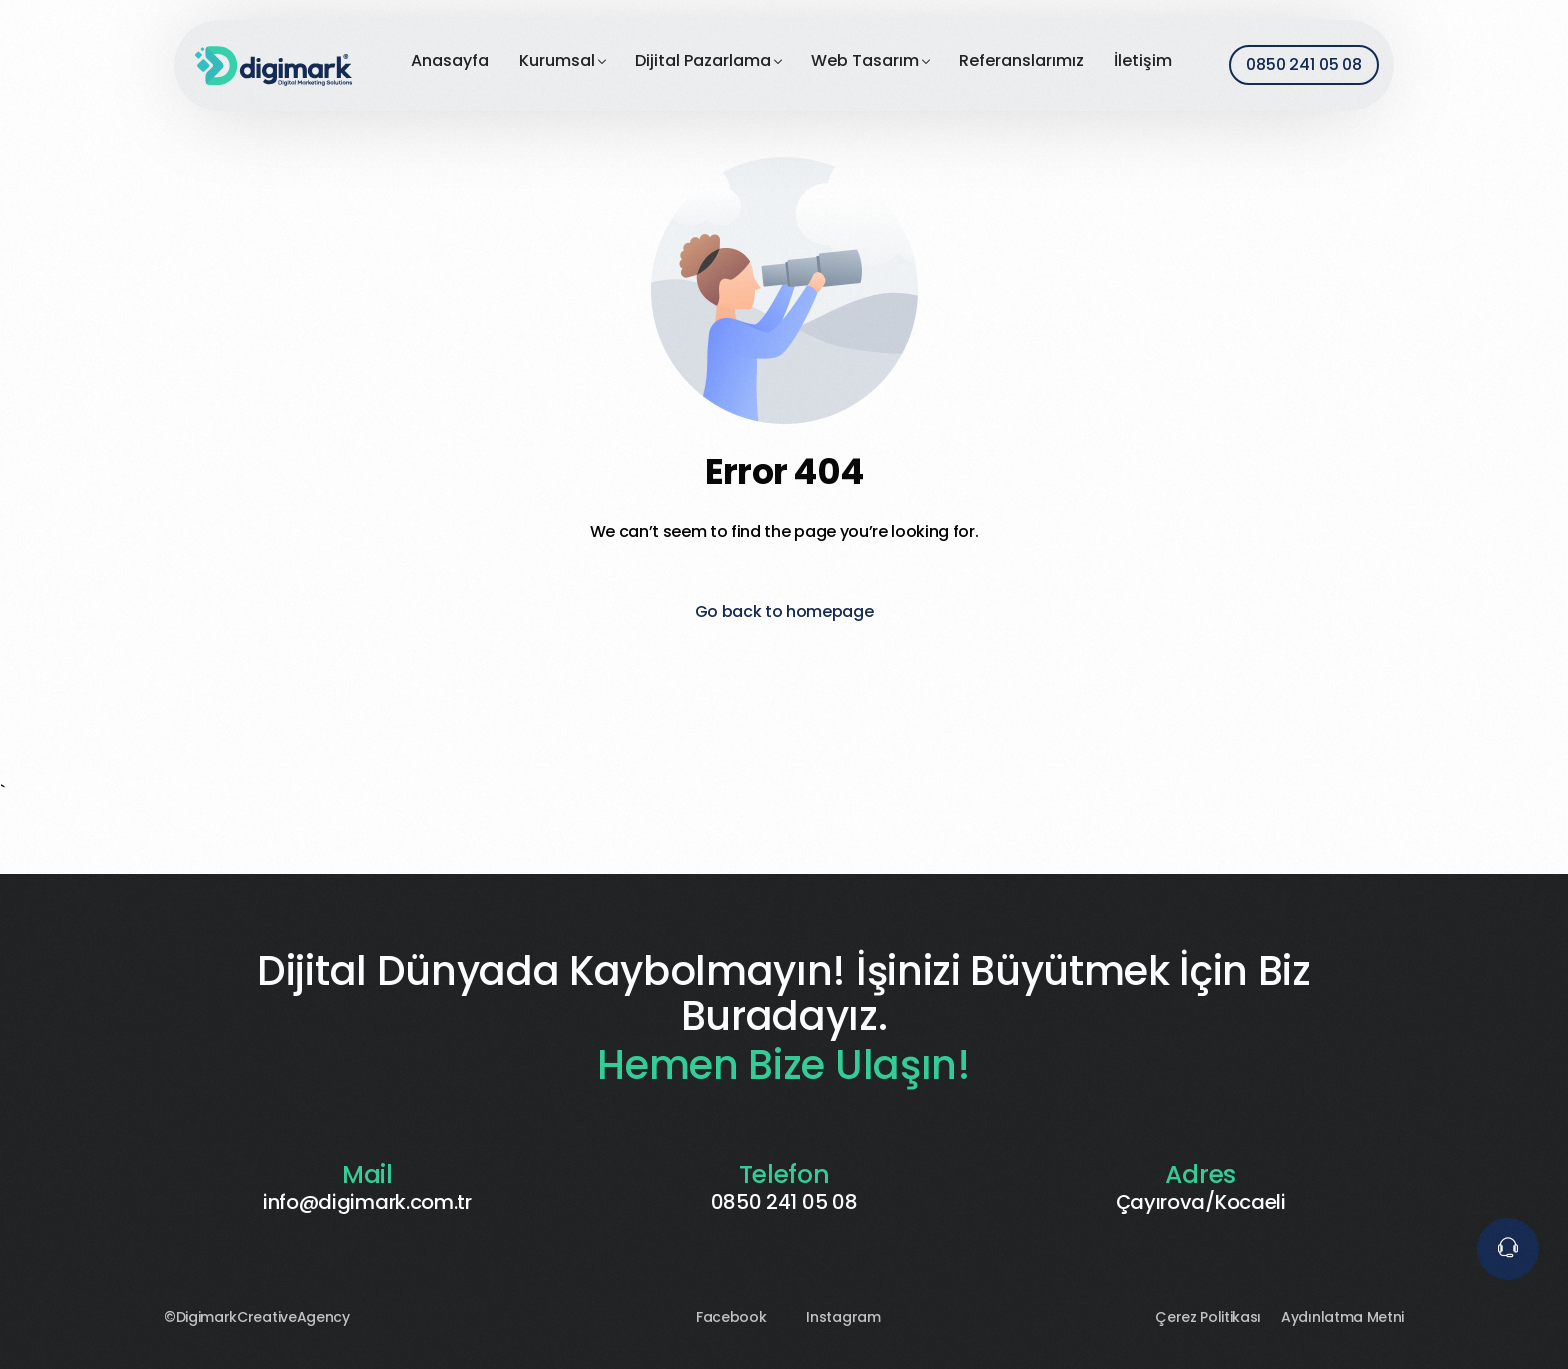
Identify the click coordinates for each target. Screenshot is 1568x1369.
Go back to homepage (784, 611)
